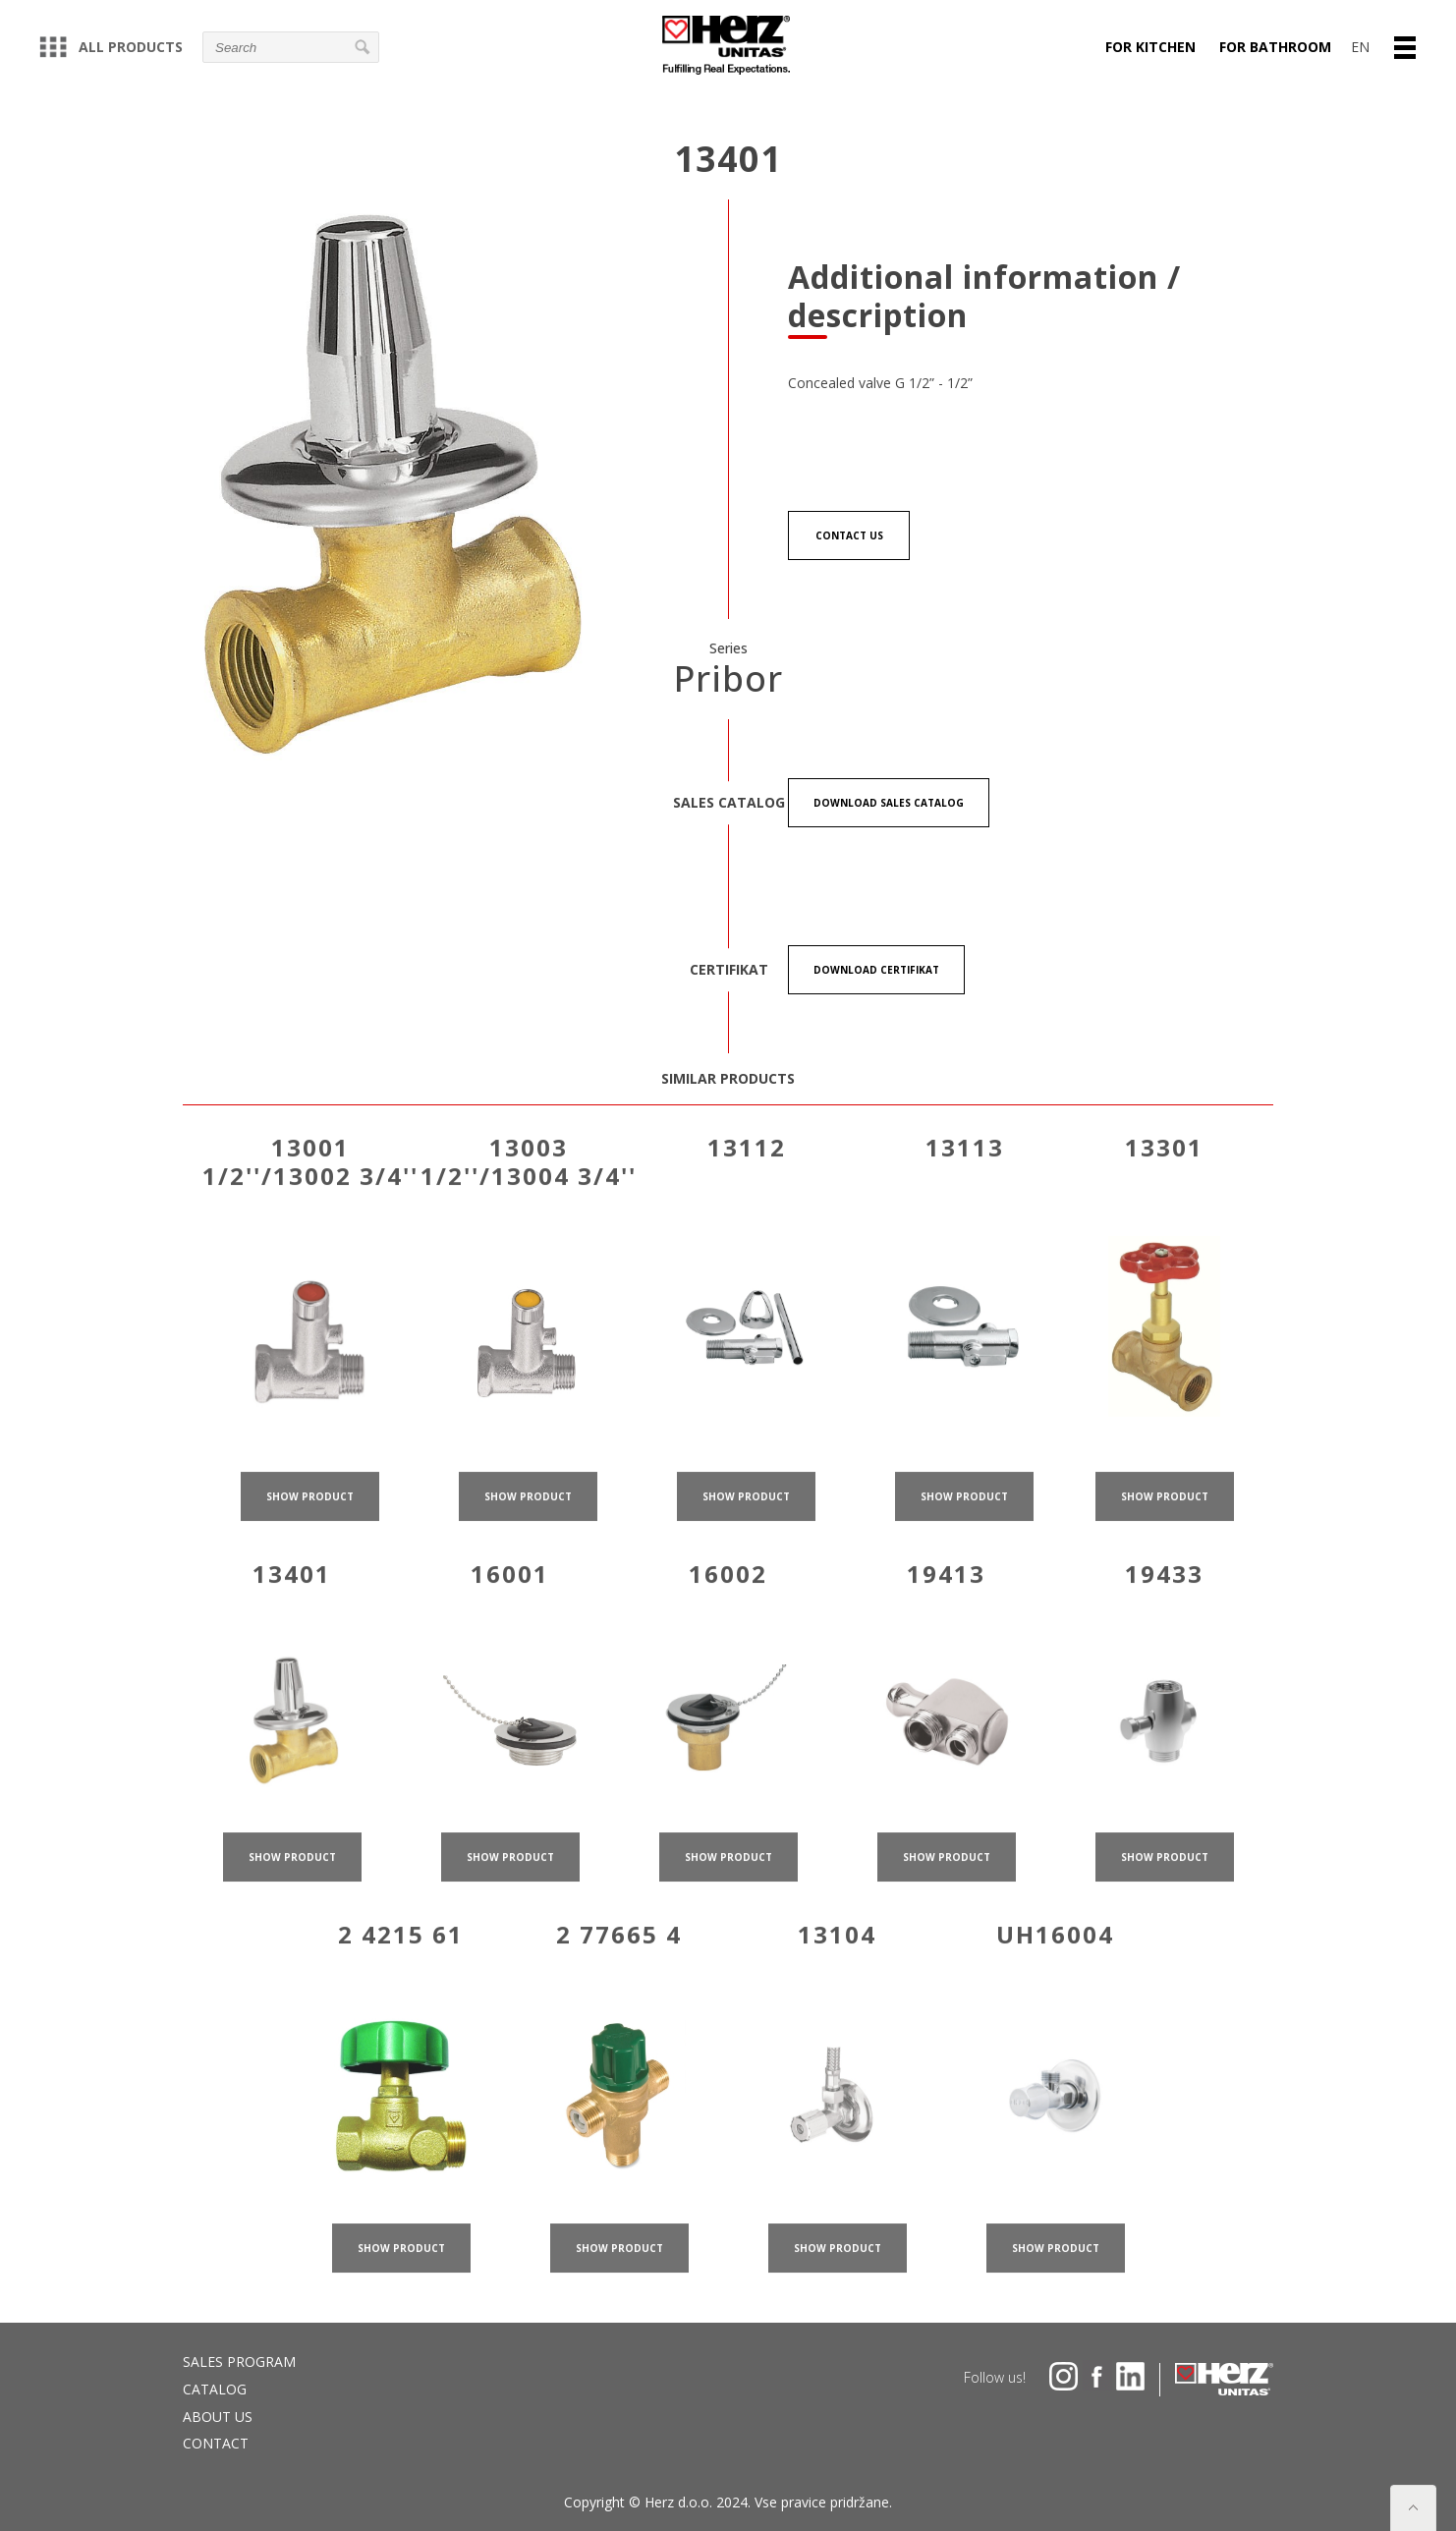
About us (217, 2416)
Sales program (239, 2361)
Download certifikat (876, 970)
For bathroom (1275, 46)
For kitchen (1150, 46)
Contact (216, 2443)
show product (310, 1534)
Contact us (849, 535)
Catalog (215, 2389)
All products (111, 46)
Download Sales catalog (888, 803)
